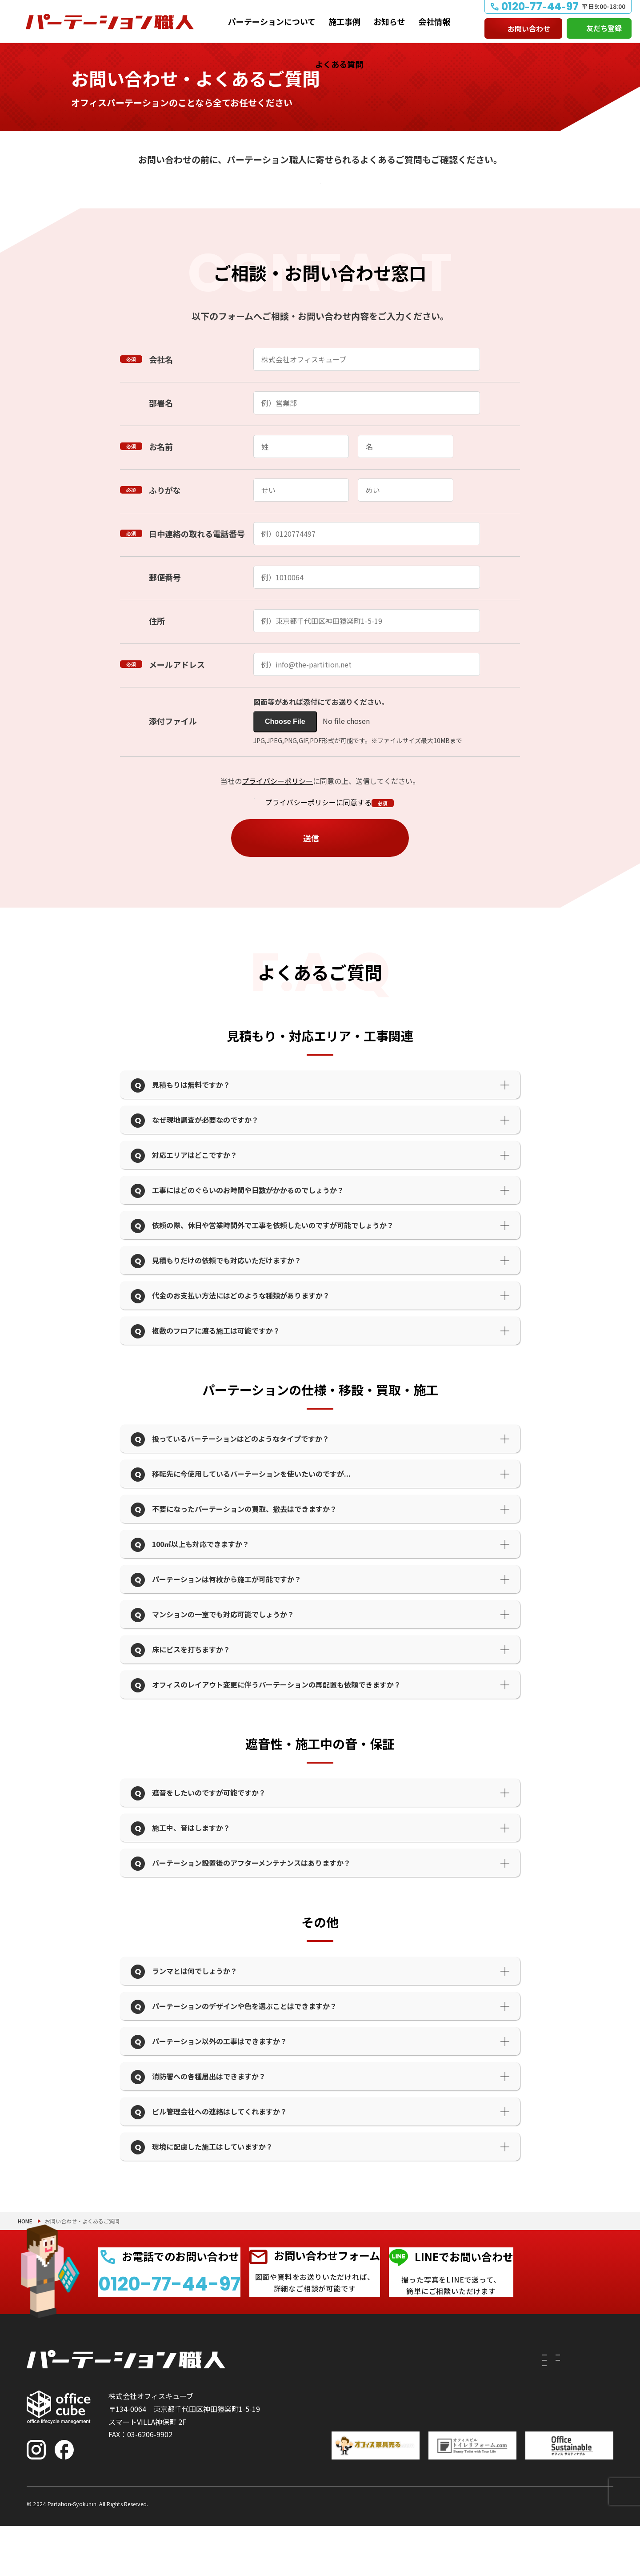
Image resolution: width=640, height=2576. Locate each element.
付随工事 (389, 2417)
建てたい (333, 2417)
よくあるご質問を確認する (315, 190)
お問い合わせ (529, 28)
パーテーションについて (272, 21)
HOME (25, 2240)
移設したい (336, 2433)
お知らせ (389, 21)
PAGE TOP (604, 2523)
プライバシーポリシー (277, 800)
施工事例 (344, 21)
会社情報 (434, 21)
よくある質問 (339, 64)
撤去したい (336, 2449)
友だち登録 (604, 28)
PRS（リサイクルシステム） (421, 2433)
